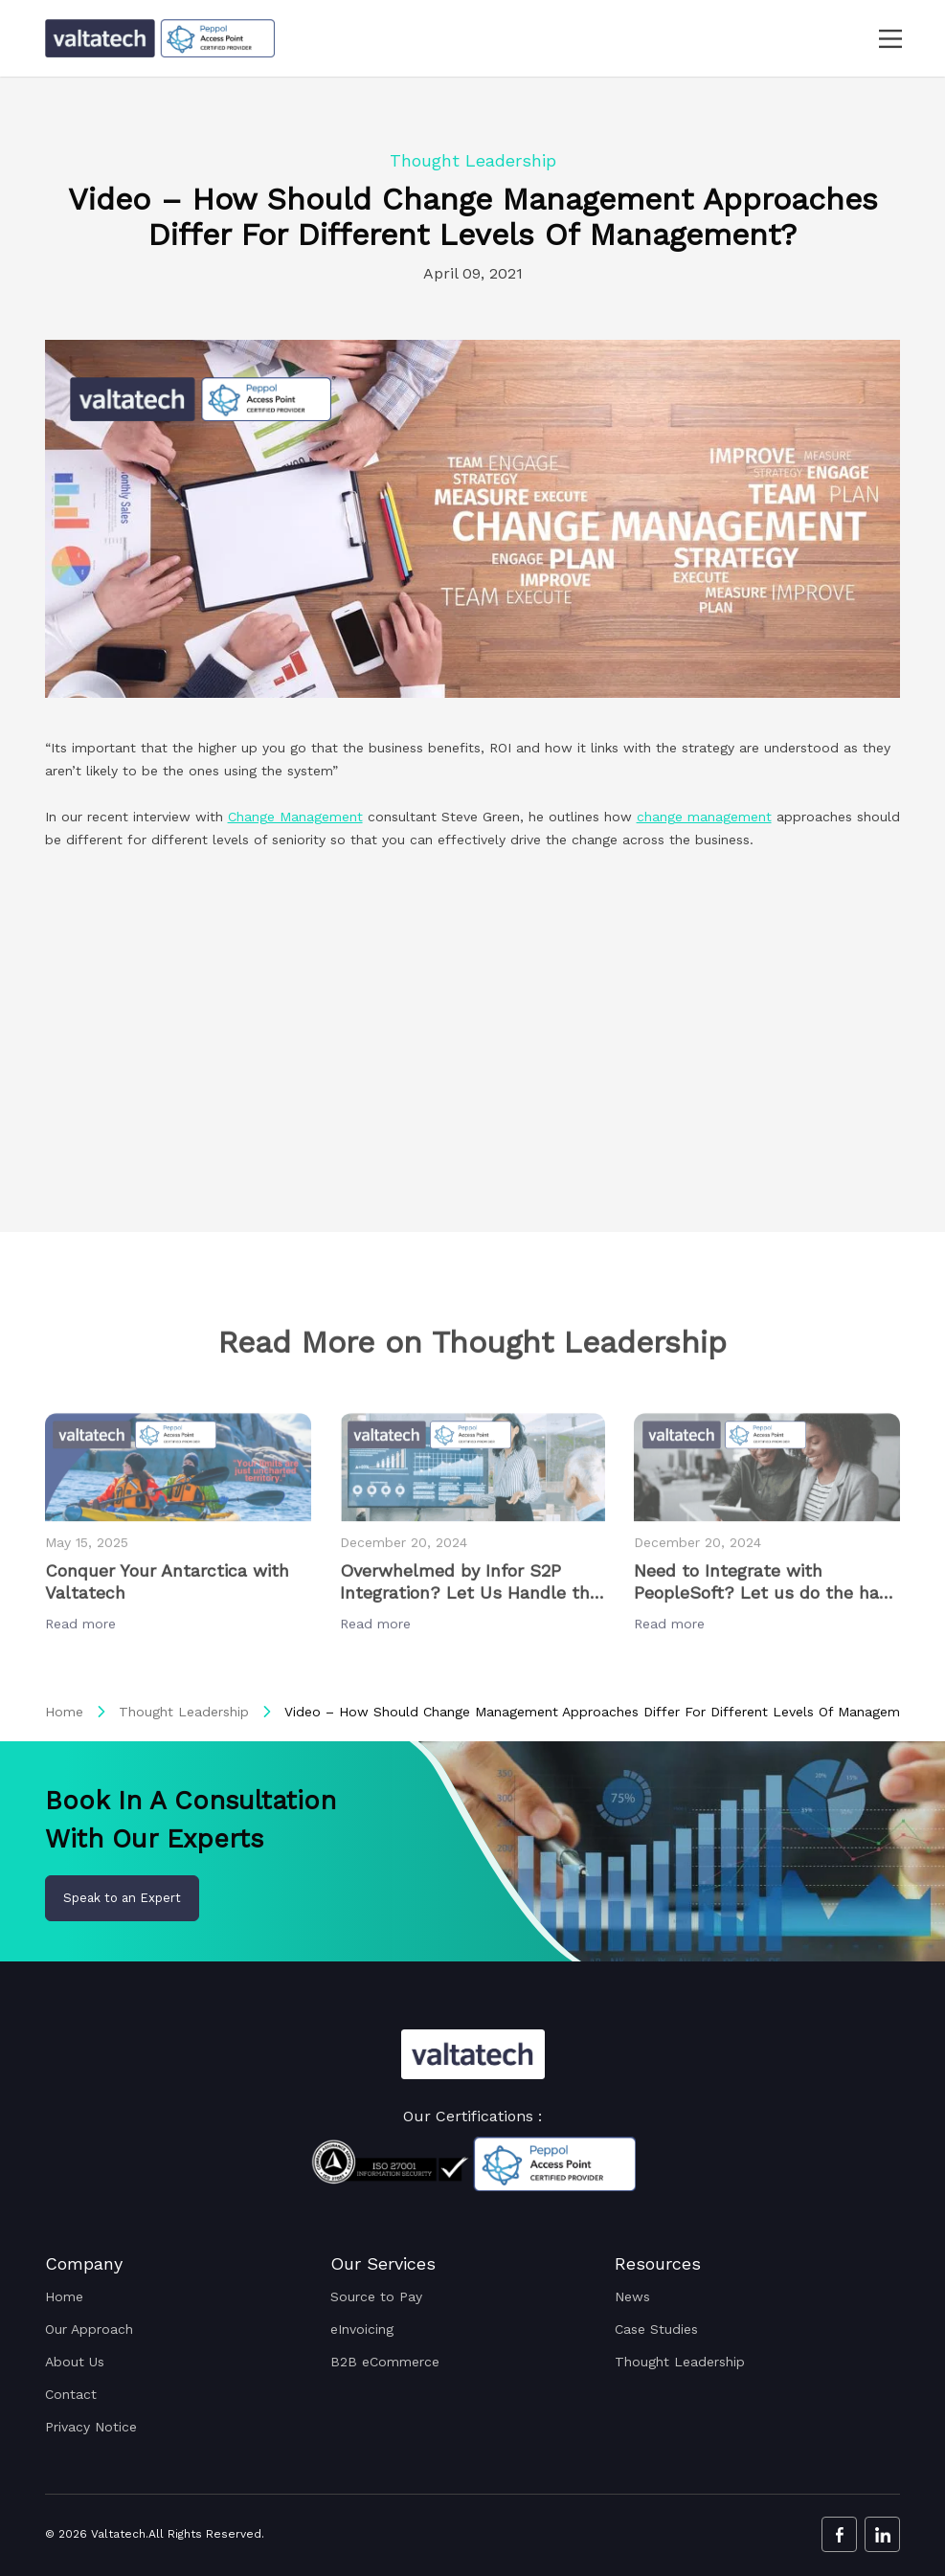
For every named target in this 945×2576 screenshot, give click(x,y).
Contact (71, 2394)
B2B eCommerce (384, 2361)
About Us (74, 2361)
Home (64, 1711)
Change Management (295, 816)
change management (704, 816)
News (632, 2296)
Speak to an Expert (122, 1898)
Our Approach (89, 2329)
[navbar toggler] (878, 38)
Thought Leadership (184, 1711)
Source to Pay (376, 2296)
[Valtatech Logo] (473, 2053)
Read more (83, 1676)
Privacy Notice (91, 2426)
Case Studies (656, 2329)
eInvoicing (362, 2329)
